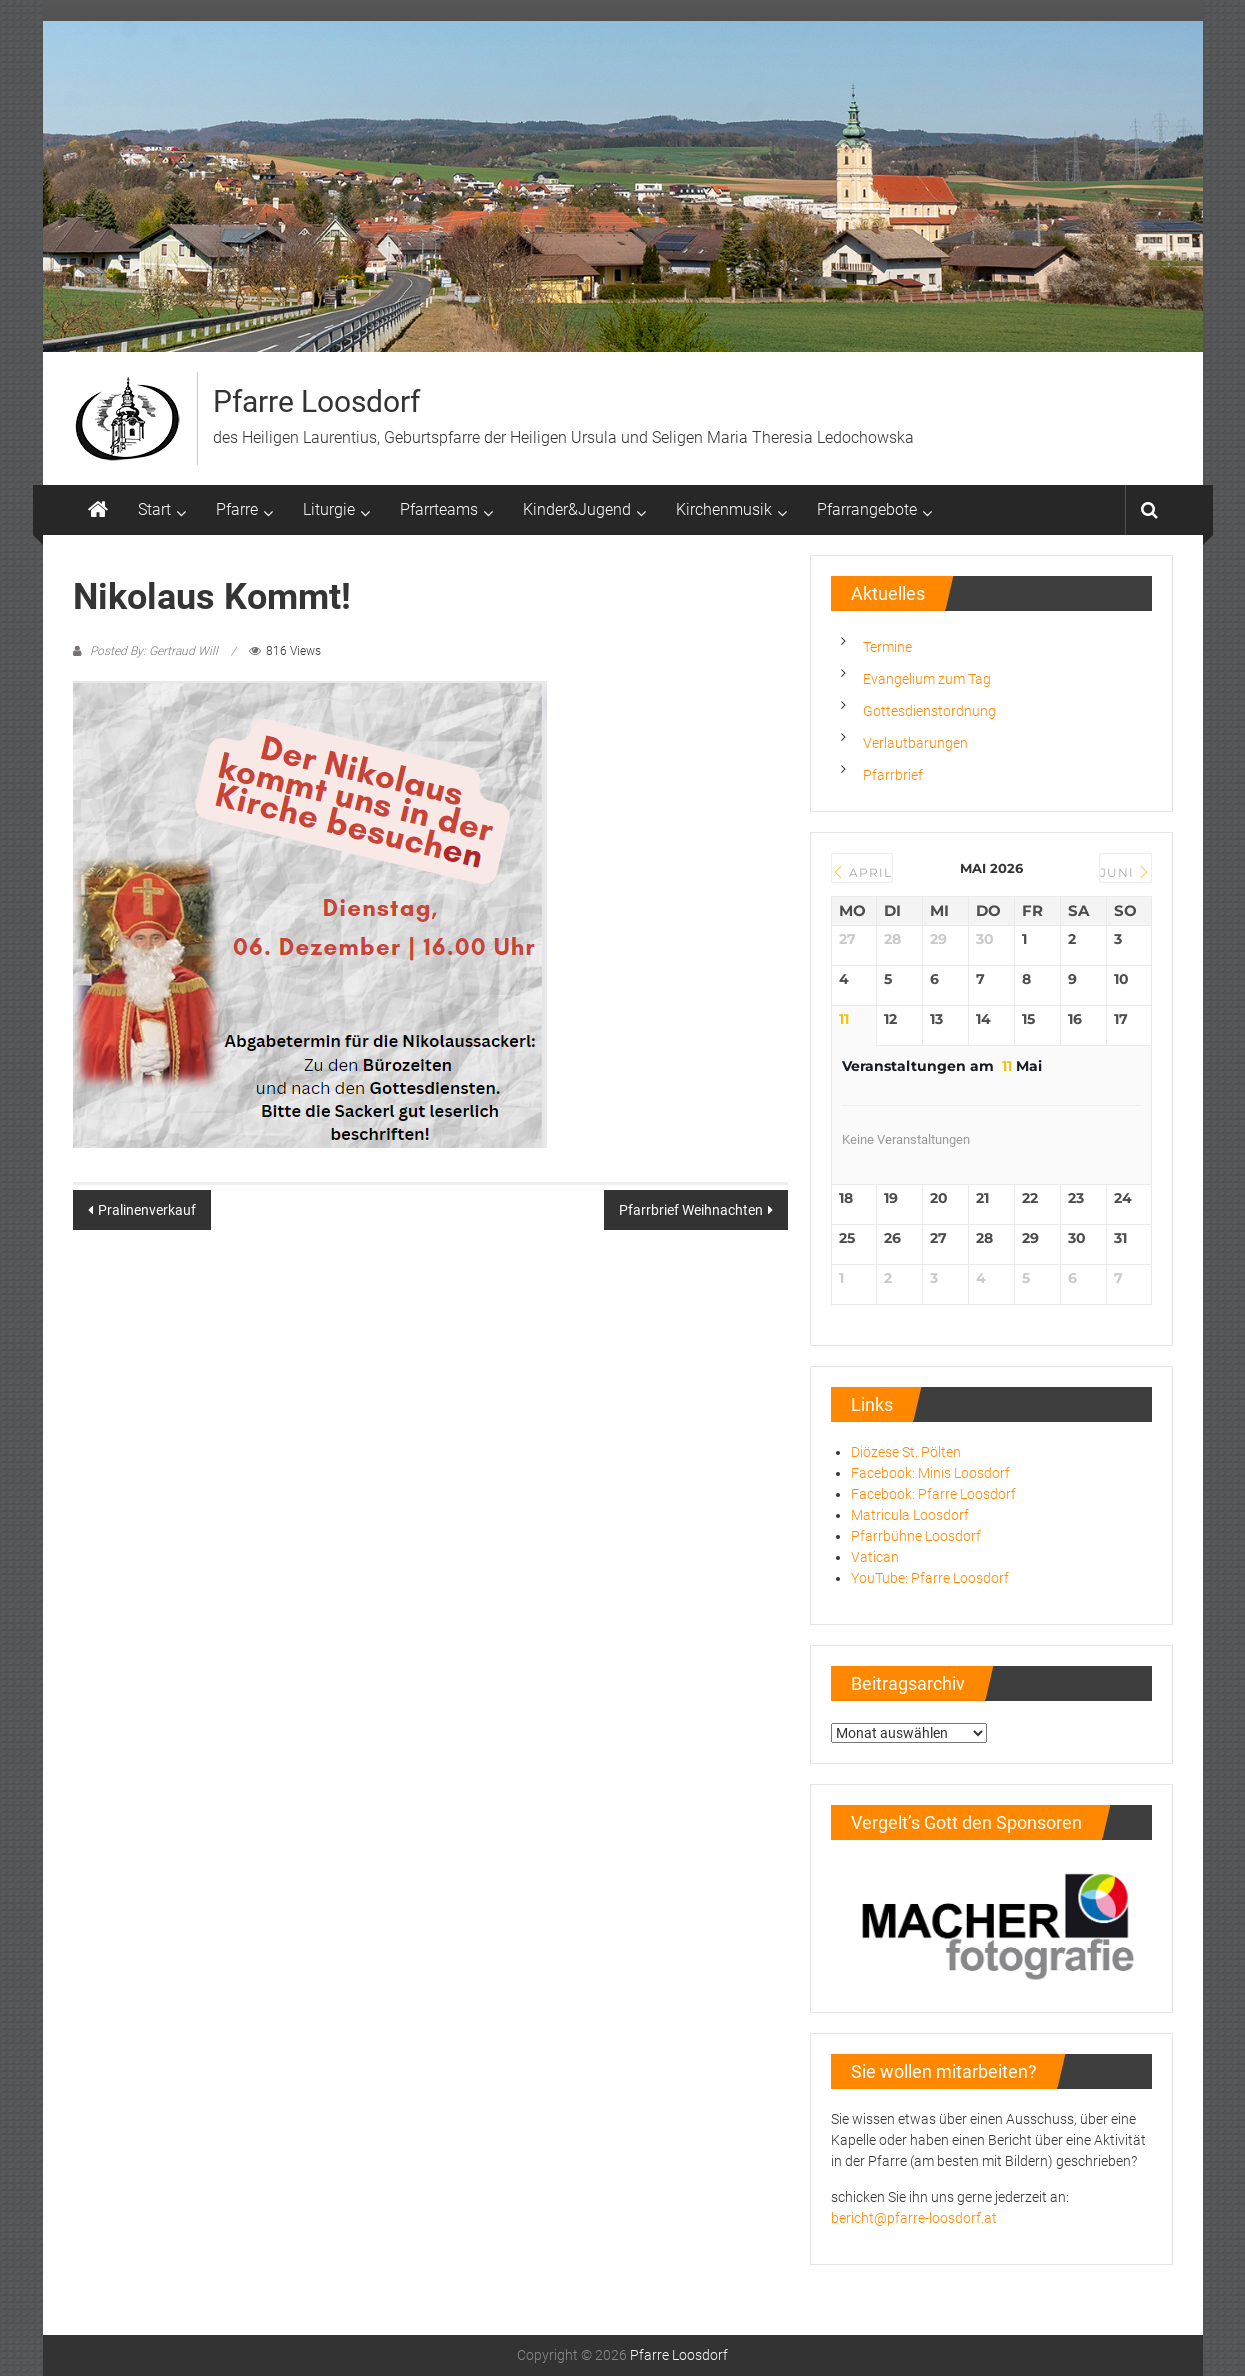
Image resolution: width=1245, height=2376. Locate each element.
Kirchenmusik (724, 509)
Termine (887, 647)
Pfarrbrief (893, 775)
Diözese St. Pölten (906, 1452)
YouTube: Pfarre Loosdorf (930, 1578)
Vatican (875, 1557)
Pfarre (237, 509)
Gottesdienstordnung (929, 711)
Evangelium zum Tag (927, 679)
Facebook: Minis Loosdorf (930, 1473)
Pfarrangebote (867, 509)
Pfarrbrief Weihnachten (691, 1210)
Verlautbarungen (915, 743)
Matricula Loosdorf (910, 1515)
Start (154, 509)
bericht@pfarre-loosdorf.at (914, 2218)
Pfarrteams (439, 509)
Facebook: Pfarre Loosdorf (933, 1494)
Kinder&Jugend (577, 509)
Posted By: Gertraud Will (154, 651)
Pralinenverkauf (147, 1210)
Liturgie (329, 509)
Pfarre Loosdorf (316, 401)
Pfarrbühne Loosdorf (916, 1536)
